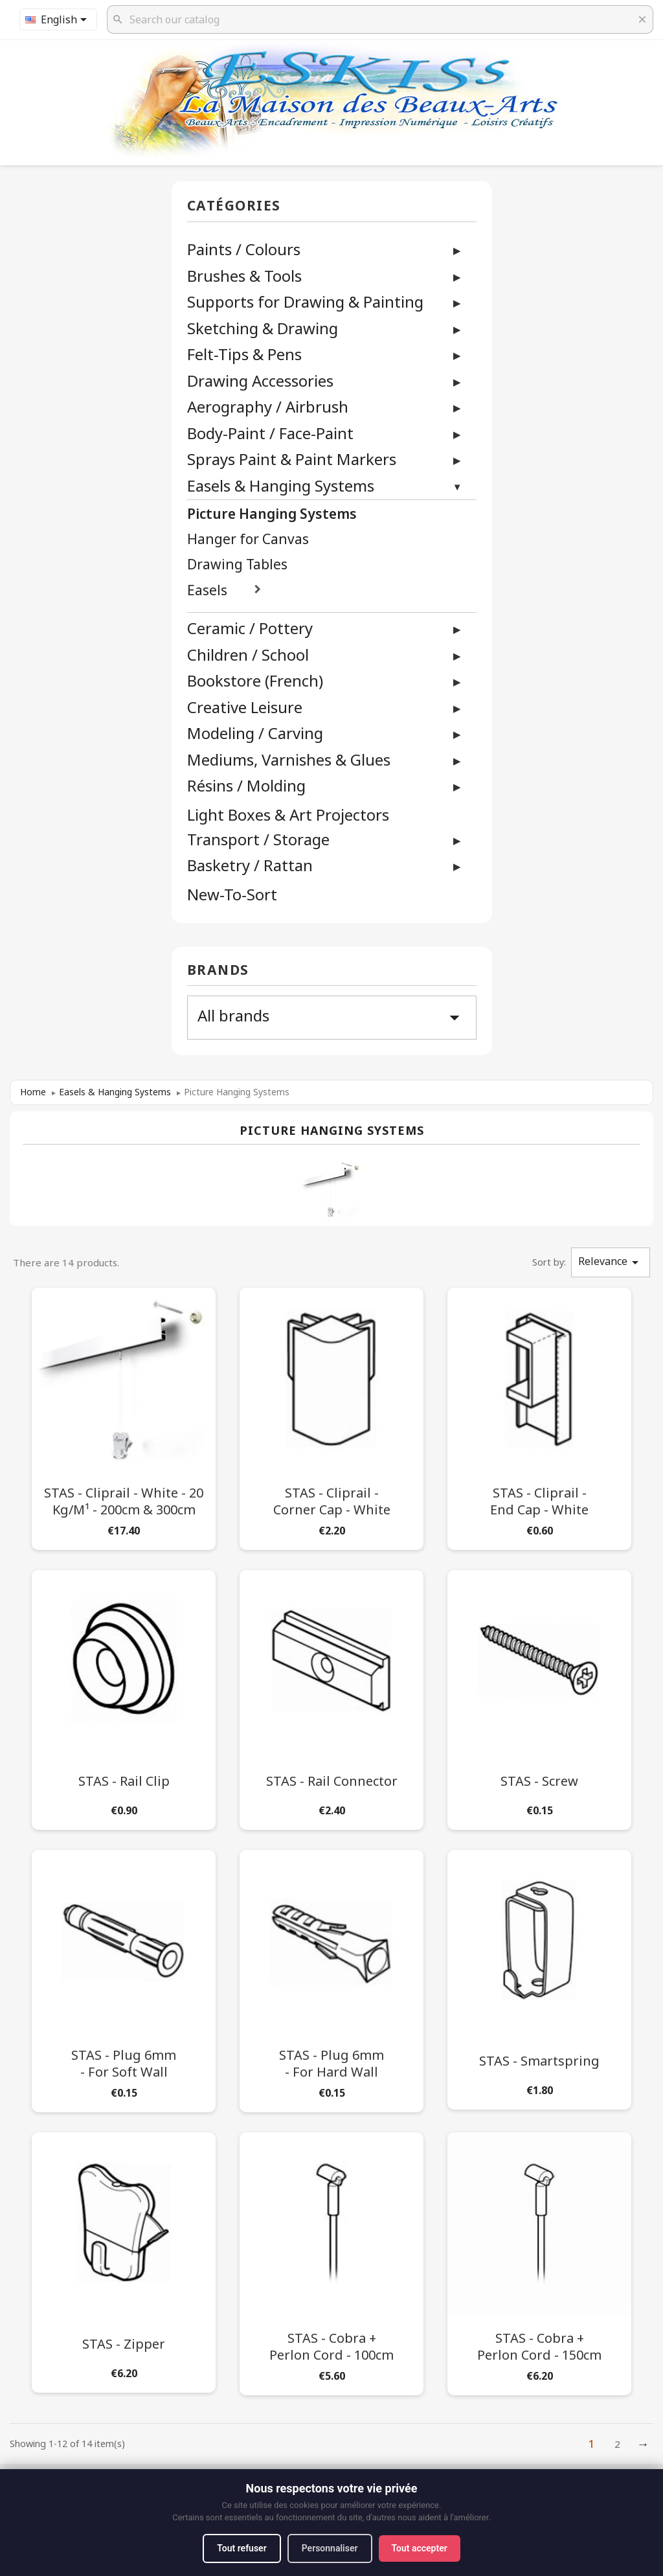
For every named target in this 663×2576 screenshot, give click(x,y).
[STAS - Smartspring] (539, 1977)
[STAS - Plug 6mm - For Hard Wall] (331, 1978)
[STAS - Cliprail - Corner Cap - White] (331, 1416)
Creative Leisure (244, 707)
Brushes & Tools (244, 275)
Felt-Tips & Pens (244, 354)
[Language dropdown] (58, 19)
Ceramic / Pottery (250, 628)
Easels (207, 590)
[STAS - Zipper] (123, 2259)
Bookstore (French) (255, 680)
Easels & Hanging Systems (280, 485)
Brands (218, 971)
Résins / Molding (246, 785)
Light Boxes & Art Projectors (288, 815)
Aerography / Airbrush (267, 406)
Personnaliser (330, 2548)
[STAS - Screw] (539, 1697)
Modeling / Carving (255, 733)
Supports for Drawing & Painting (305, 301)
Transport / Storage (258, 839)
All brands (331, 1017)
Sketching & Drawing (262, 328)
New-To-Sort (232, 895)
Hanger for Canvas (248, 539)
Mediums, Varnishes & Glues (288, 759)
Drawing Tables (237, 564)
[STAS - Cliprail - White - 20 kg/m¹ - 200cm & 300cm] (124, 1416)
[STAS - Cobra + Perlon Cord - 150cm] (539, 2260)
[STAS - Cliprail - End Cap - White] (539, 1416)
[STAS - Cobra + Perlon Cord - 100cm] (331, 2260)
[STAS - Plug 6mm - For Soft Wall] (124, 1978)
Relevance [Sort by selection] (610, 1262)
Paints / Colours (243, 249)
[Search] (380, 19)
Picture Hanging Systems (272, 514)
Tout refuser (241, 2548)
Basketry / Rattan (250, 865)
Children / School (248, 654)
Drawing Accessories (260, 380)
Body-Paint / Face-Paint (270, 433)
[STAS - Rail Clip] (123, 1697)
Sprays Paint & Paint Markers (291, 459)
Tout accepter (419, 2548)
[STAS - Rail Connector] (331, 1697)
